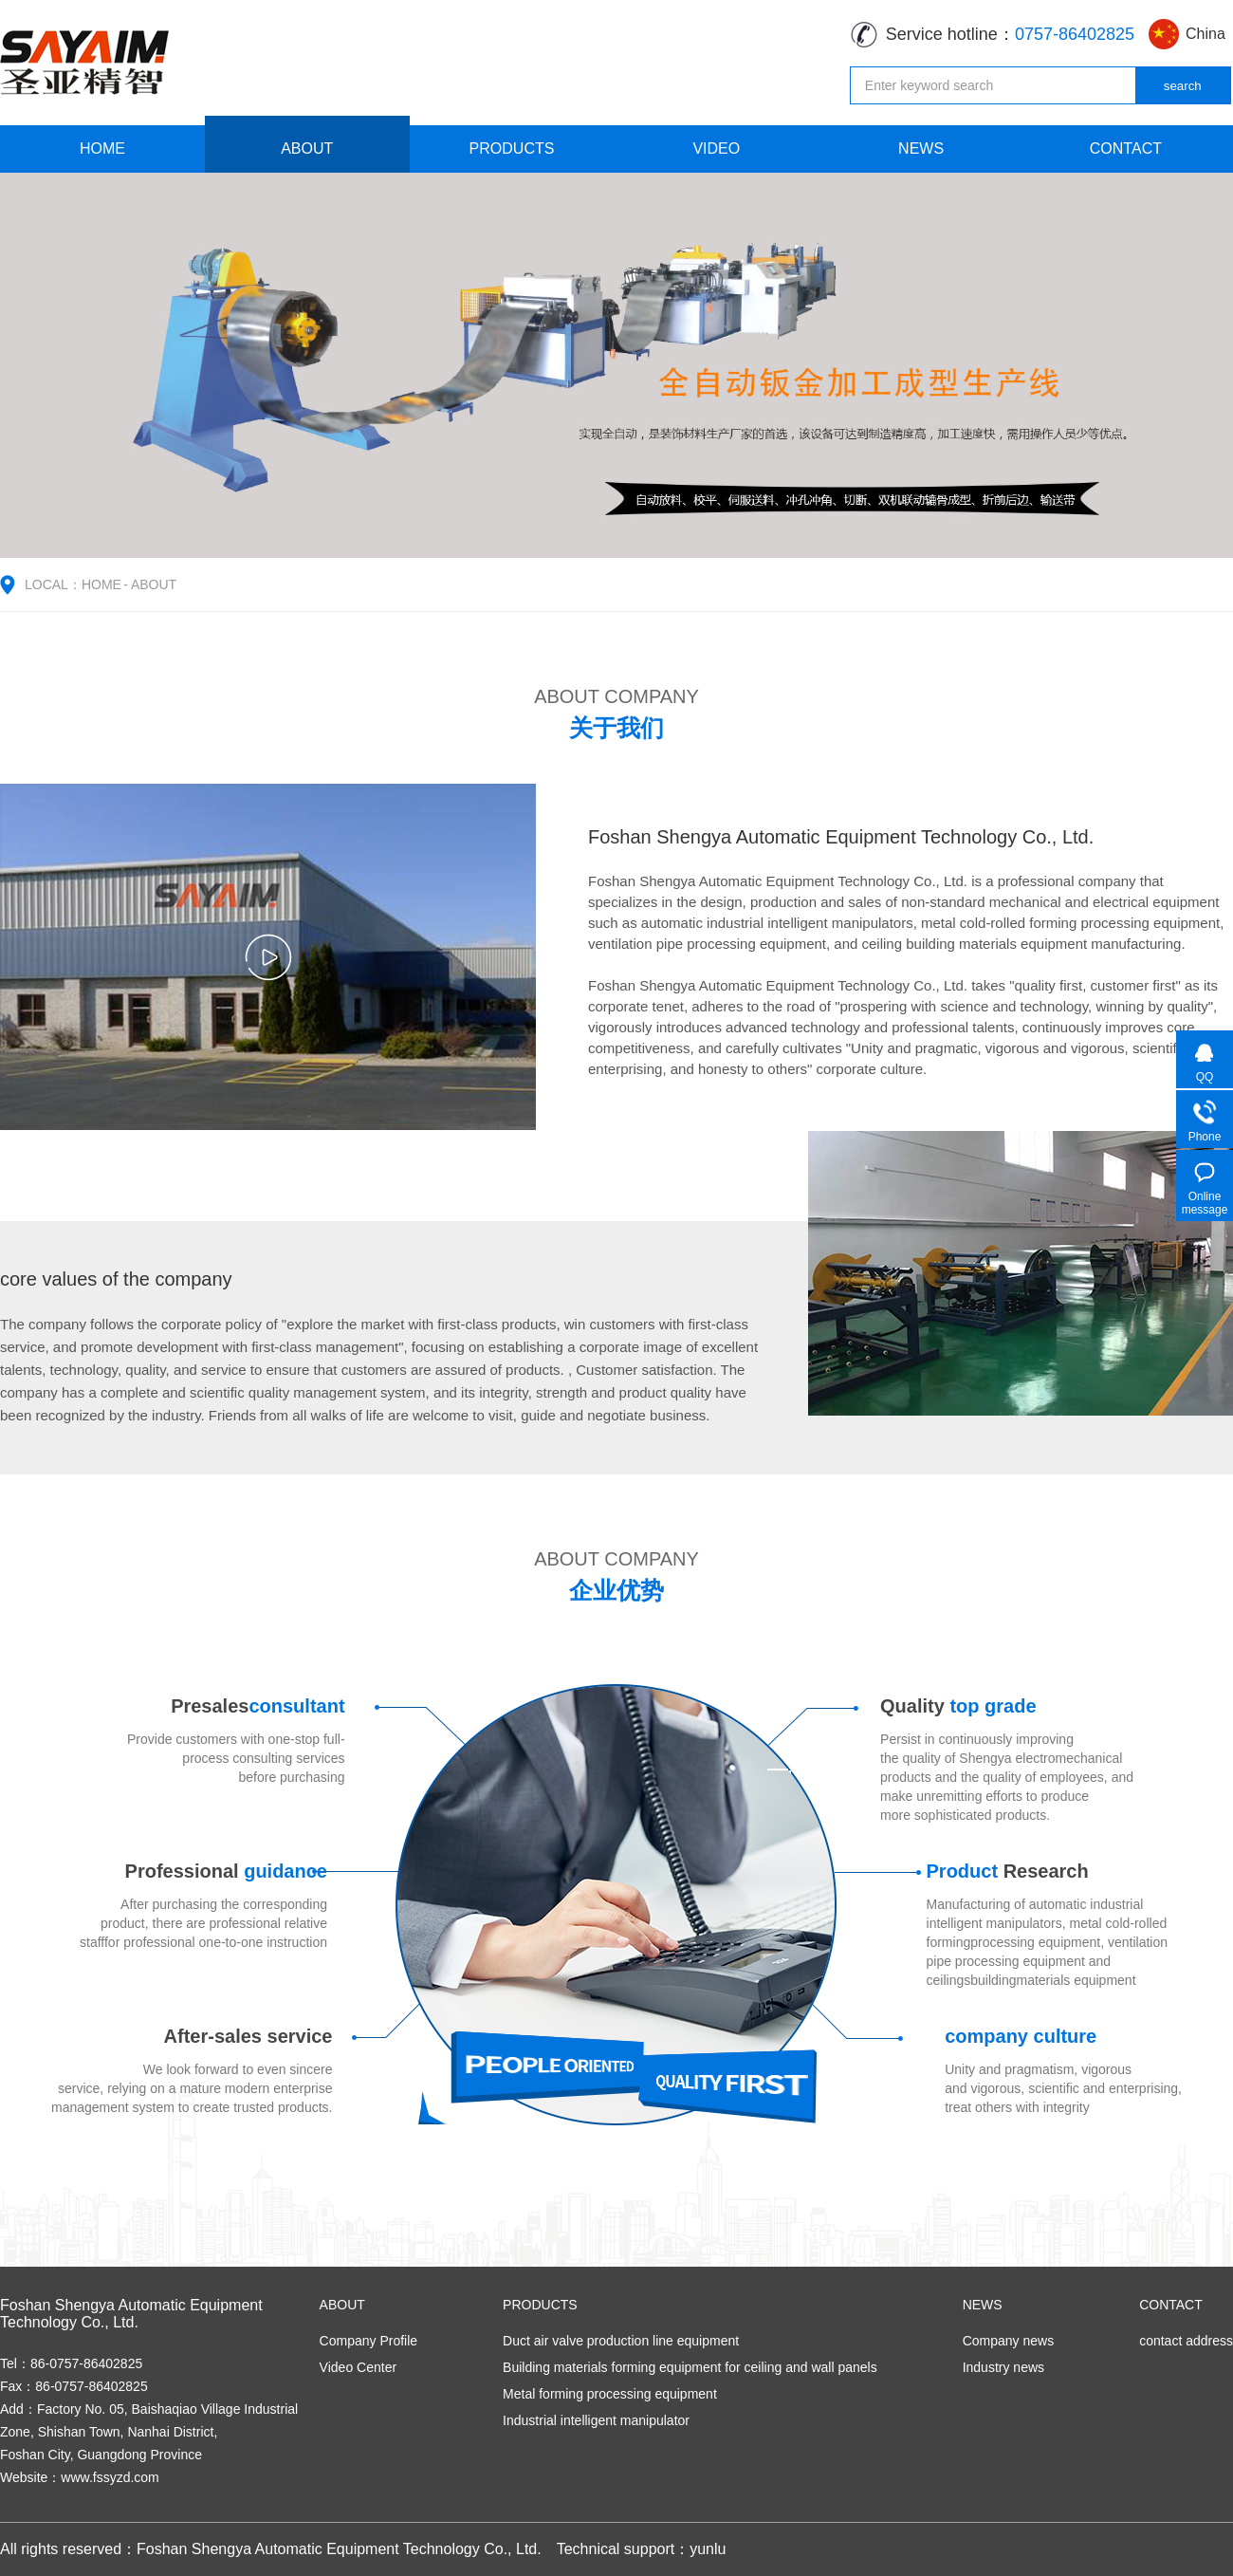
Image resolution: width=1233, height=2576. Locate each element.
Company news (1009, 2340)
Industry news (1003, 2367)
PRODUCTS (512, 148)
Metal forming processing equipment (610, 2393)
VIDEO (716, 148)
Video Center (358, 2367)
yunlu (708, 2549)
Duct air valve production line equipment (621, 2340)
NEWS (921, 148)
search (1183, 86)
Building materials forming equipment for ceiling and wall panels (690, 2367)
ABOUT (307, 148)
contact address (1186, 2340)
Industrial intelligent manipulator (596, 2420)
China (1205, 34)
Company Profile (369, 2340)
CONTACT (1126, 148)
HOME (102, 148)
